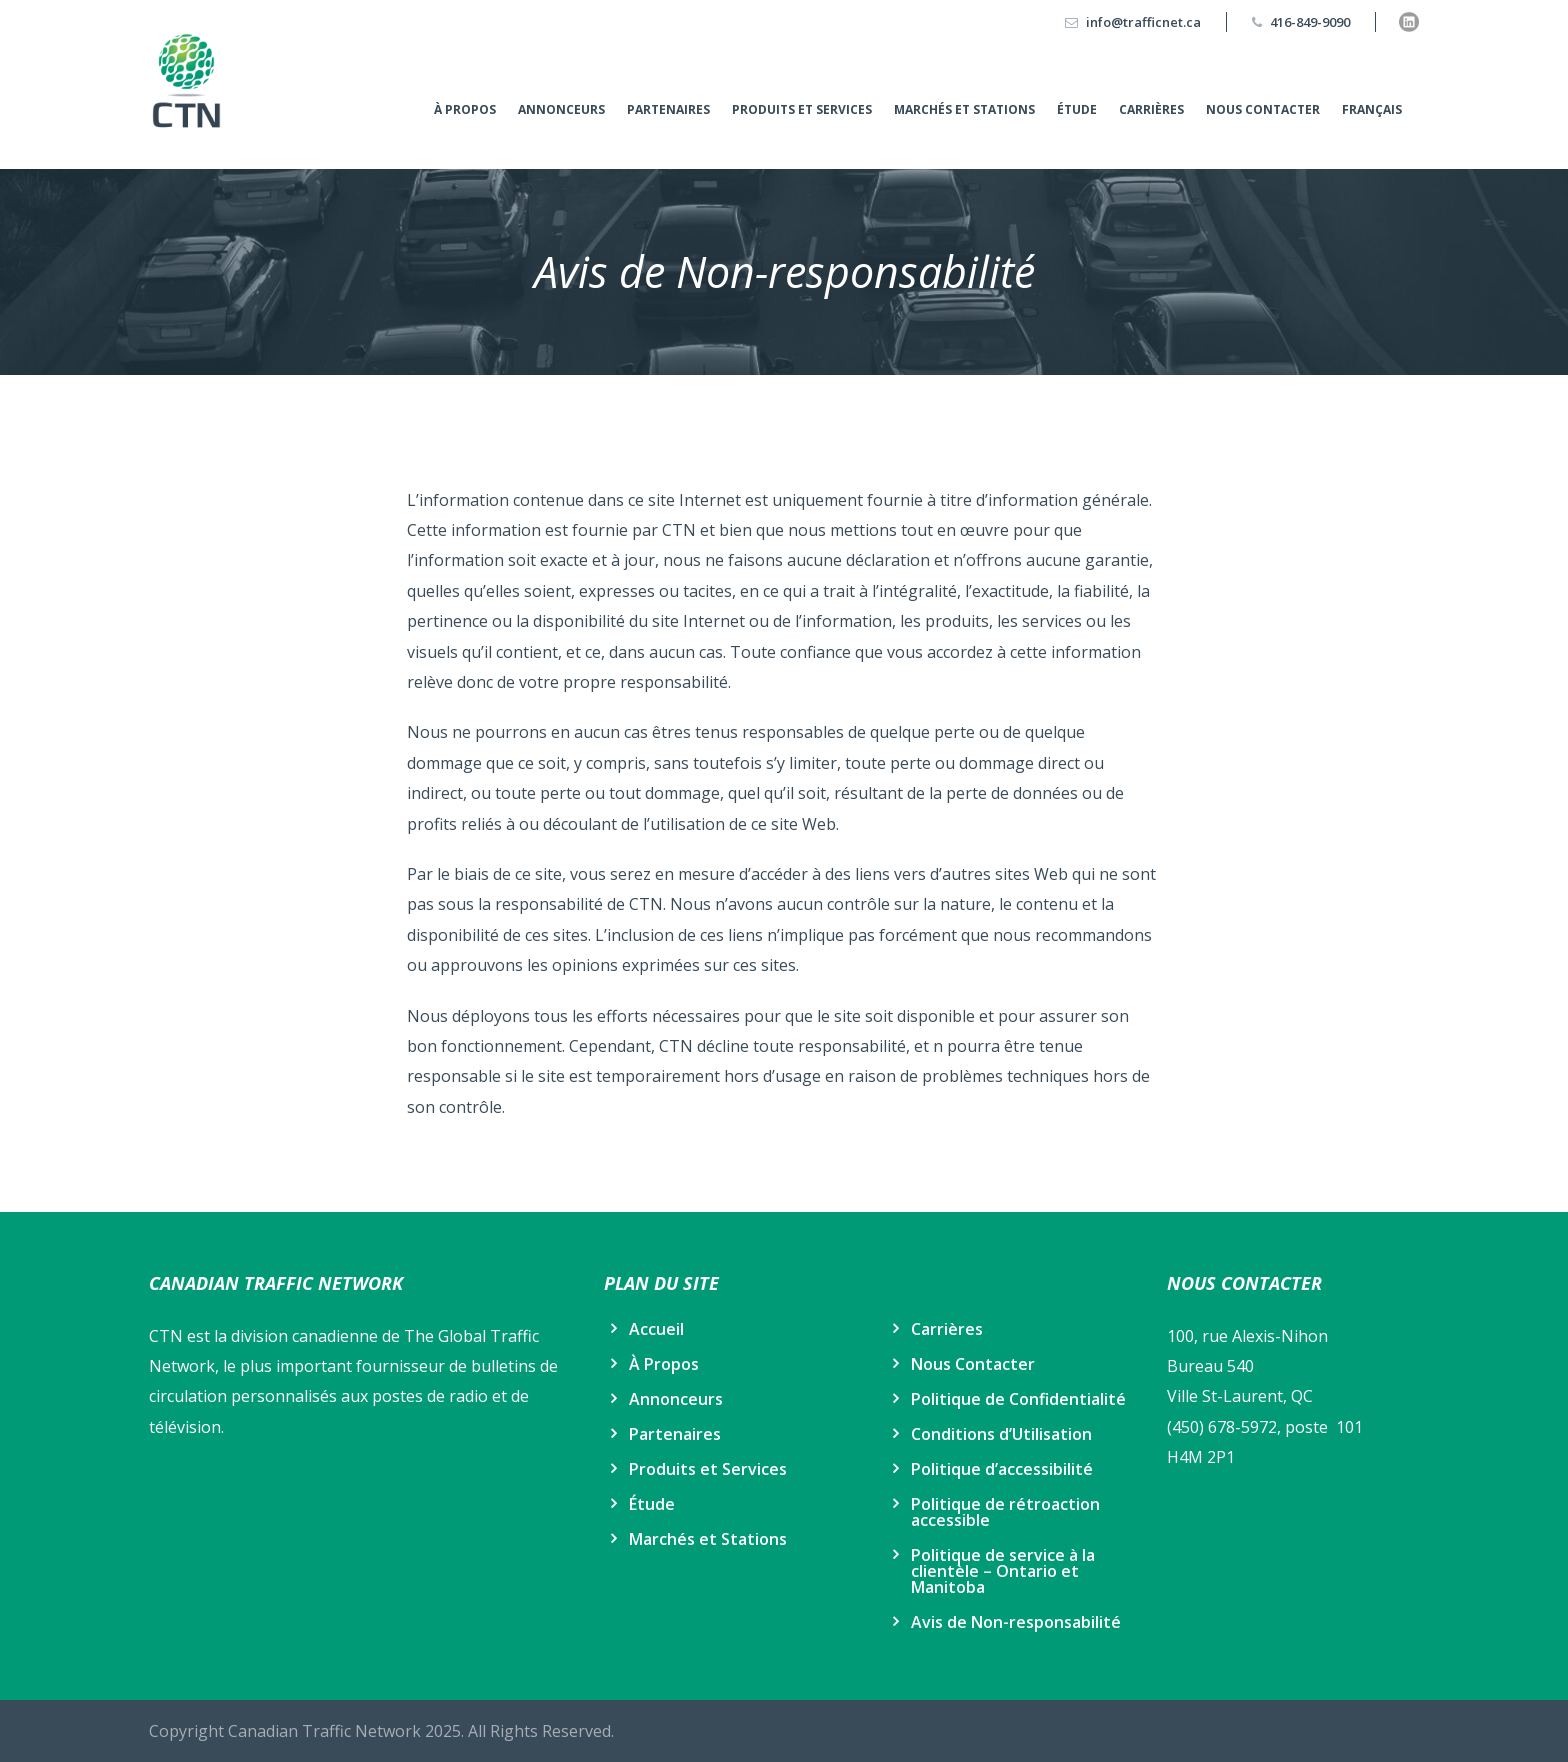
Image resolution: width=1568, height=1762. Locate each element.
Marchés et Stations (964, 109)
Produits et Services (802, 109)
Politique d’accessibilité (1002, 1469)
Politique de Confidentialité (1018, 1399)
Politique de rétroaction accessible (1005, 1512)
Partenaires (668, 109)
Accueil (656, 1329)
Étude (1077, 109)
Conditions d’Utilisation (1001, 1434)
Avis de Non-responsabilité (1016, 1622)
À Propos (465, 109)
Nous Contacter (1263, 109)
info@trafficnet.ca (1143, 22)
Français (1372, 109)
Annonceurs (561, 109)
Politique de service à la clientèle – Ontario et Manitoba (1003, 1571)
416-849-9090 (1310, 22)
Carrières (1151, 109)
